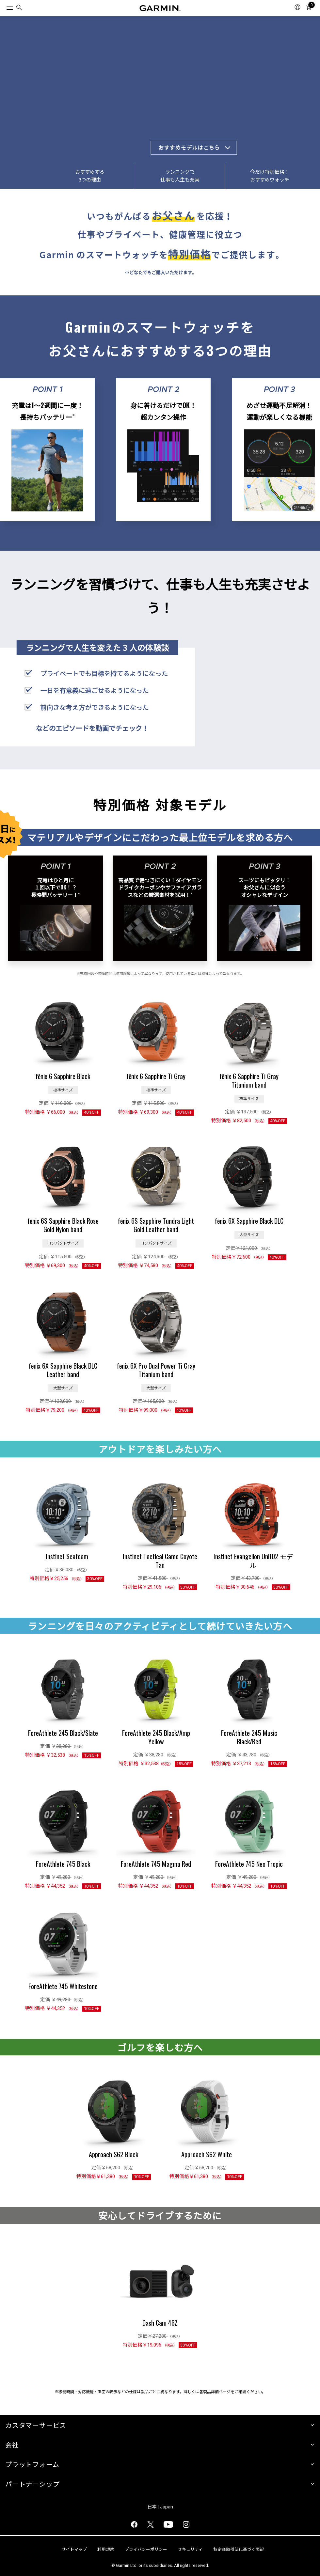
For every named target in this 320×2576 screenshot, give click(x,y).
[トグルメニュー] (4, 6)
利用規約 (105, 2549)
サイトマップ (74, 2549)
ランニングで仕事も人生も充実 (180, 176)
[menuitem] (19, 8)
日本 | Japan (160, 2507)
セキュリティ (190, 2549)
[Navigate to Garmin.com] (160, 8)
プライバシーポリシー (146, 2549)
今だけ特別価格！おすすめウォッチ (269, 176)
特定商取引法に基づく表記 (238, 2549)
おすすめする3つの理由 (89, 176)
